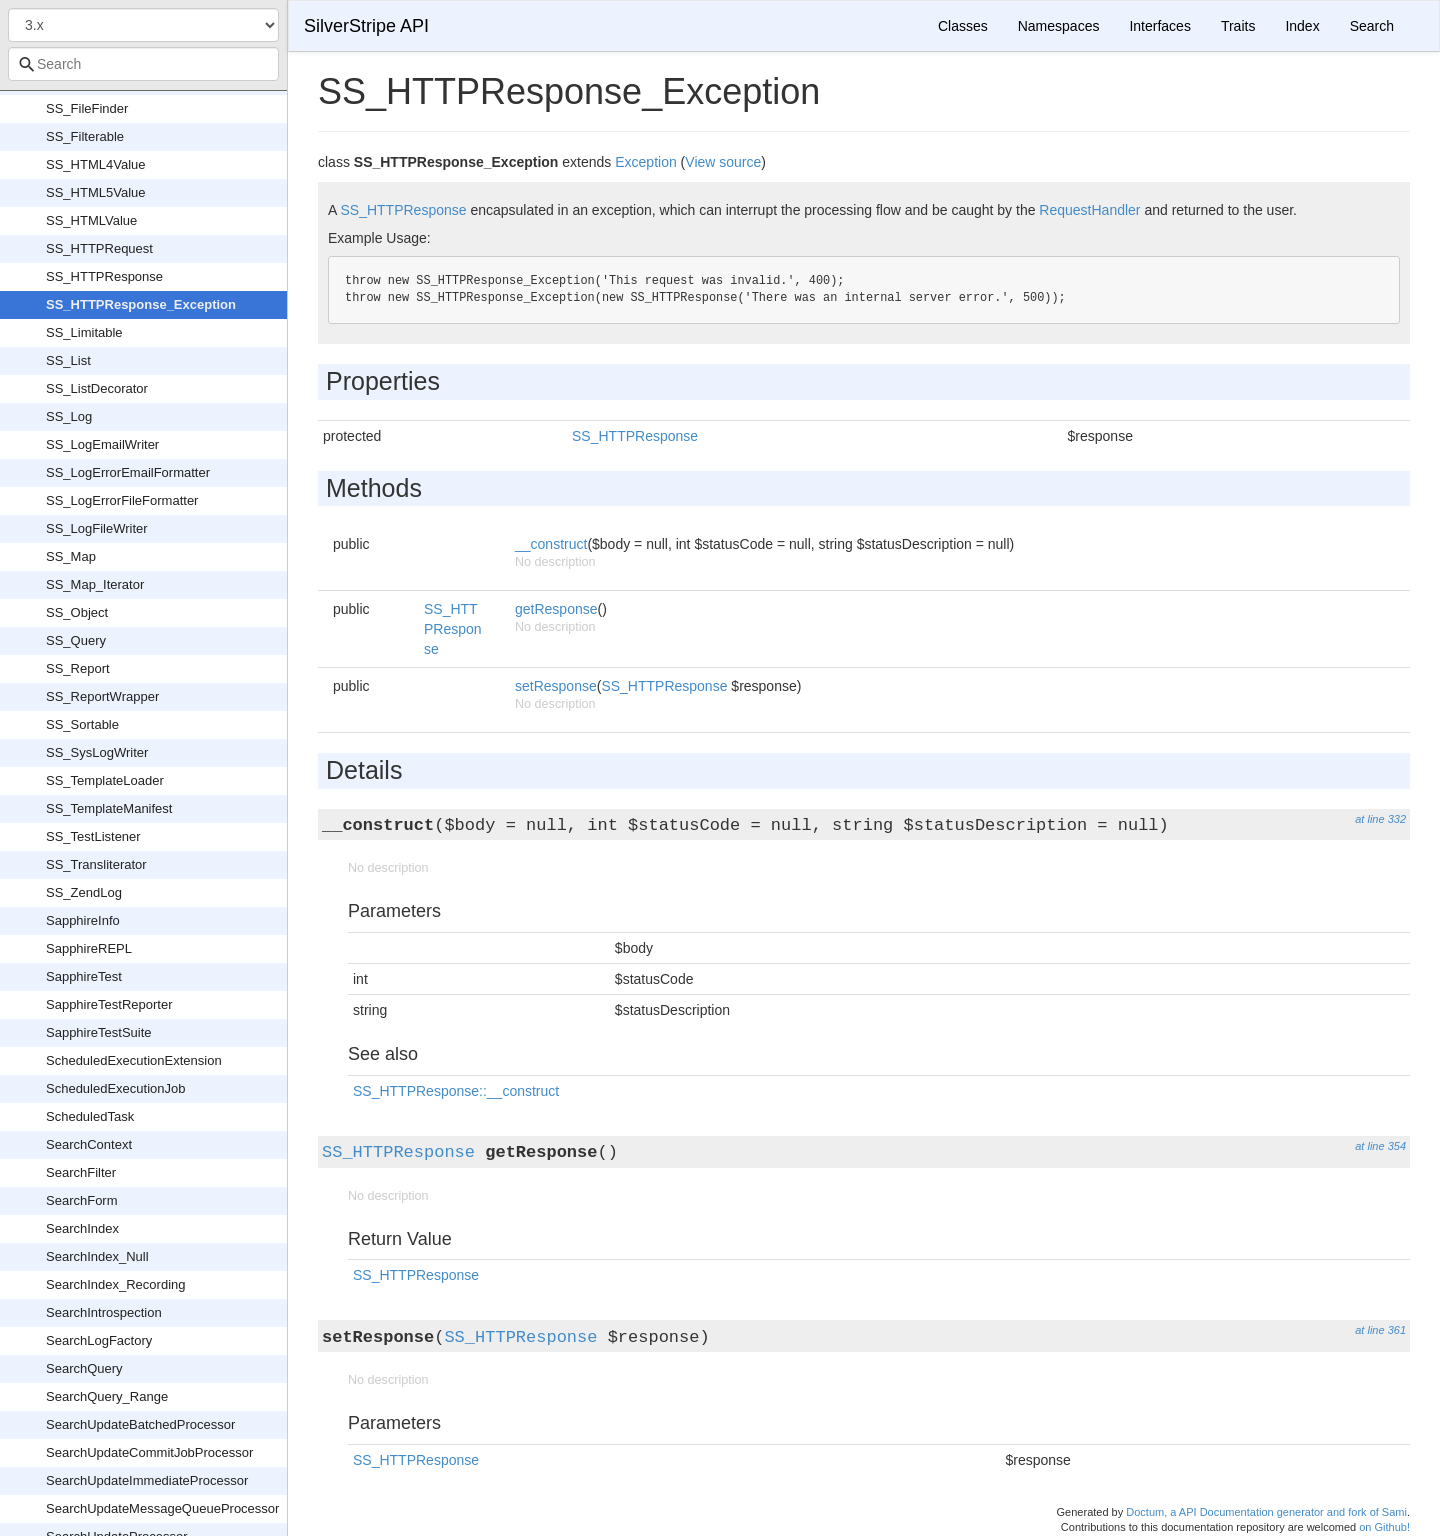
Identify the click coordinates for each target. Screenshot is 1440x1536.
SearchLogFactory (99, 1340)
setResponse (556, 686)
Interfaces (1159, 26)
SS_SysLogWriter (97, 752)
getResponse (556, 609)
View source (723, 162)
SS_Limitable (84, 332)
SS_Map (71, 556)
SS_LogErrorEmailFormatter (128, 472)
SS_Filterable (85, 136)
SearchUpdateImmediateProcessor (147, 1480)
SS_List (68, 360)
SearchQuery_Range (107, 1396)
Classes (963, 26)
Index (1302, 26)
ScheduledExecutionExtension (134, 1060)
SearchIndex (82, 1228)
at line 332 (1380, 819)
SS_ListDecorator (97, 388)
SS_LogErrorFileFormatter (122, 500)
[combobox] (143, 64)
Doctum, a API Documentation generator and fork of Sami (1266, 1512)
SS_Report (78, 668)
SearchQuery (84, 1368)
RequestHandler (1089, 210)
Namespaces (1059, 26)
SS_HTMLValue (91, 220)
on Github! (1384, 1527)
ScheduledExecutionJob (116, 1088)
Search (1372, 26)
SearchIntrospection (104, 1312)
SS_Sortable (82, 724)
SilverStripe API (366, 26)
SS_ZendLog (84, 892)
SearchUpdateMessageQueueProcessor (162, 1508)
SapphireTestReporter (109, 1004)
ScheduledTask (90, 1116)
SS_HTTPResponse (104, 276)
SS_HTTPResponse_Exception (141, 304)
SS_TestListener (93, 836)
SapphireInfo (83, 920)
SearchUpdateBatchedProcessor (140, 1424)
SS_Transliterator (96, 864)
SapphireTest (84, 976)
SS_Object (77, 612)
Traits (1238, 26)
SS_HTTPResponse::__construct (456, 1091)
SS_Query (76, 640)
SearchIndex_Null (97, 1256)
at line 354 (1380, 1146)
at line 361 (1380, 1330)
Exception (645, 162)
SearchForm (82, 1200)
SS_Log (69, 416)
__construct (551, 544)
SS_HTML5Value (95, 192)
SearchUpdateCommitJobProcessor (149, 1452)
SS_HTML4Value (95, 164)
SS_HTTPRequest (99, 248)
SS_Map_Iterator (95, 584)
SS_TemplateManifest (109, 808)
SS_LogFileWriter (97, 528)
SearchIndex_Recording (115, 1284)
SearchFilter (81, 1172)
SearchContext (89, 1144)
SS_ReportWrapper (102, 696)
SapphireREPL (89, 948)
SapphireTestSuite (99, 1032)
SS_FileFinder (87, 108)
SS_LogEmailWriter (102, 444)
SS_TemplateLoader (105, 780)
